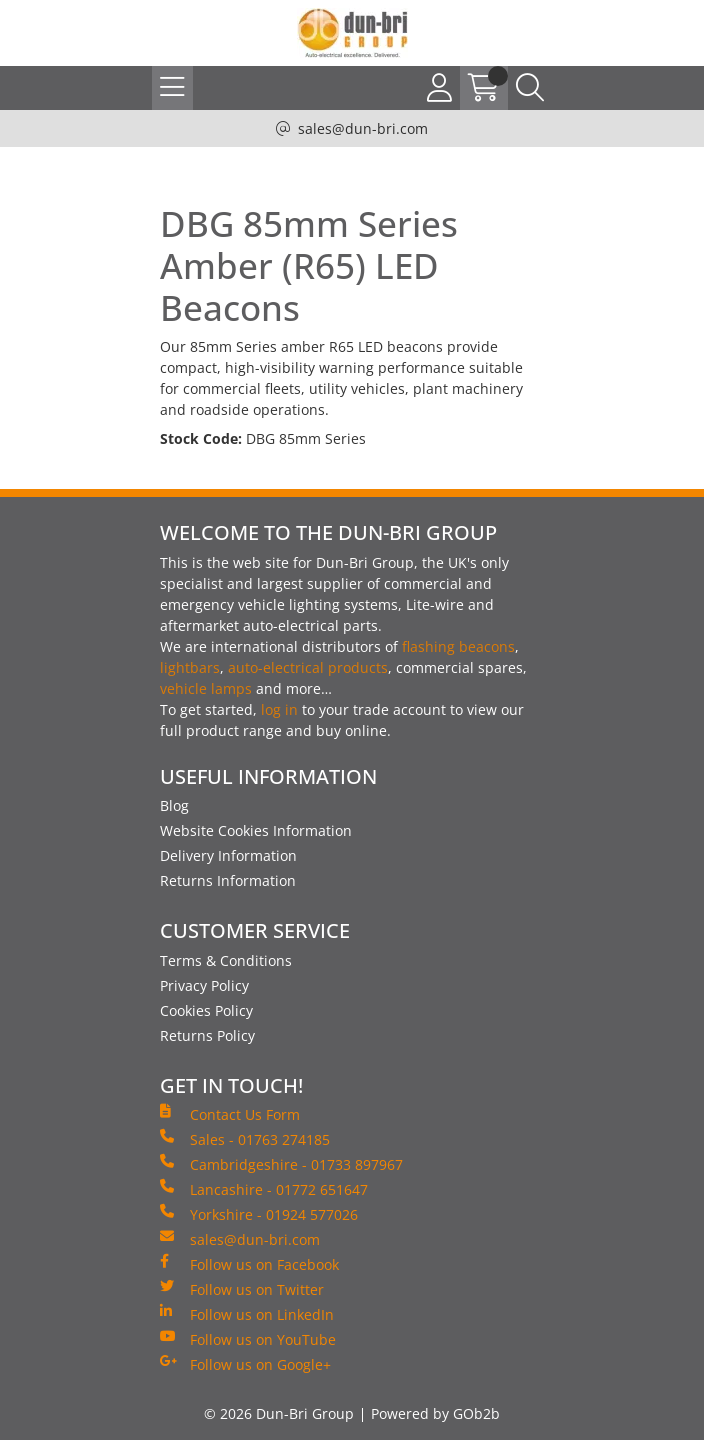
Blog (174, 805)
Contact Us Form (230, 1114)
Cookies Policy (206, 1010)
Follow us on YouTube (248, 1339)
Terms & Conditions (226, 960)
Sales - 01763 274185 (245, 1139)
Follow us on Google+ (245, 1364)
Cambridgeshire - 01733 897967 (281, 1164)
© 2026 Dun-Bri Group (279, 1413)
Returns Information (228, 880)
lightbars (190, 667)
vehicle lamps (206, 688)
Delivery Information (228, 855)
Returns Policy (207, 1035)
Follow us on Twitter (242, 1289)
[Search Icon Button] (530, 88)
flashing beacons (458, 646)
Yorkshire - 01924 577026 (259, 1214)
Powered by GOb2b (435, 1413)
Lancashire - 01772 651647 (264, 1189)
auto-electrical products (308, 667)
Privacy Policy (204, 985)
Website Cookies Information (256, 830)
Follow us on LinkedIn (247, 1314)
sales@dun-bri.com (363, 128)
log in (279, 709)
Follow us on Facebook (249, 1264)
